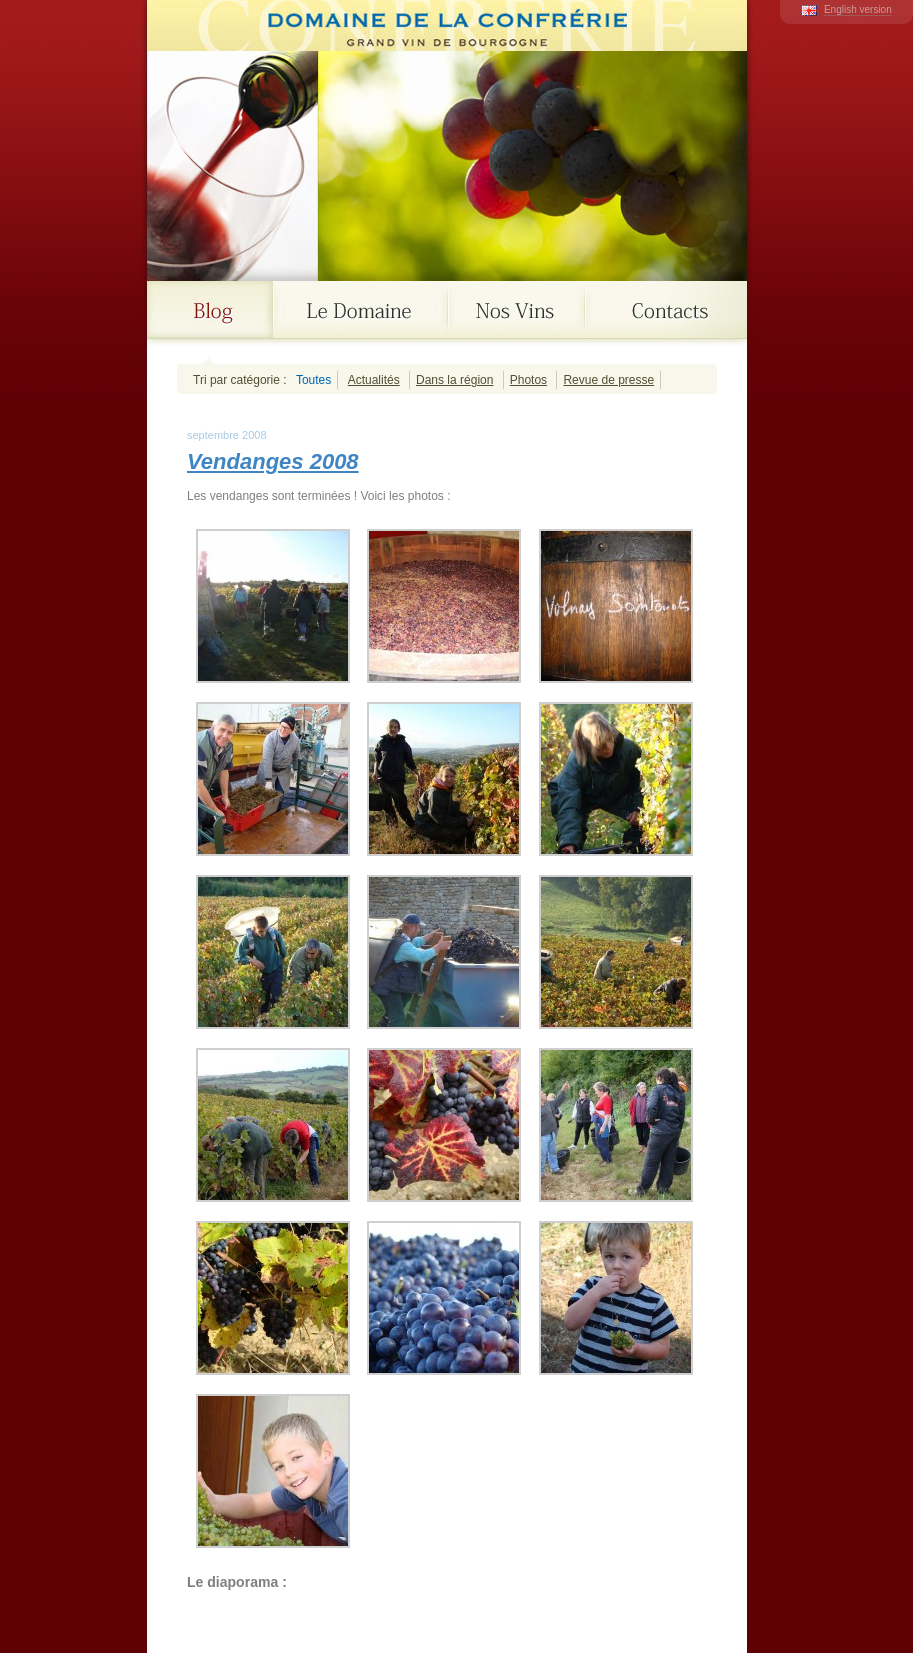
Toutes (313, 380)
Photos (528, 380)
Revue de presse (608, 380)
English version (858, 9)
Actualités (374, 380)
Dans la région (454, 380)
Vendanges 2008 (273, 461)
